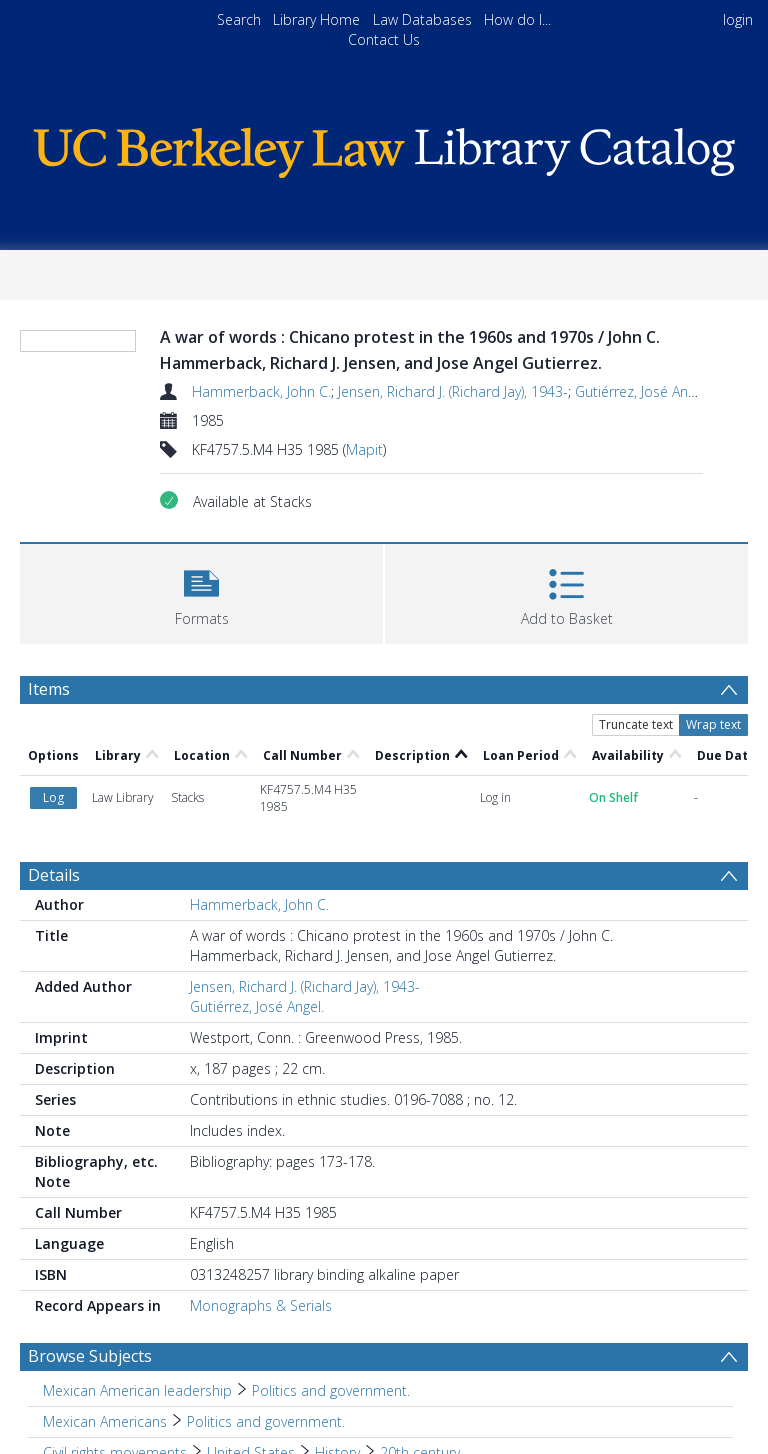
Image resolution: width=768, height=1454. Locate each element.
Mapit (364, 449)
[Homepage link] (383, 147)
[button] (201, 591)
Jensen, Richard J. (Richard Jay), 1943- (453, 391)
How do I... (517, 19)
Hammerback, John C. (261, 391)
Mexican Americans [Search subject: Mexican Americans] (105, 1421)
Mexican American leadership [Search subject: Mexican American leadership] (137, 1390)
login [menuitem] (738, 19)
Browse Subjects (90, 1356)
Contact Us (384, 39)
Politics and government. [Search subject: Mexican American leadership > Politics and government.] (331, 1390)
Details (54, 875)
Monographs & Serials (261, 1305)
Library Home (316, 19)
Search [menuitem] (239, 19)
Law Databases (422, 19)
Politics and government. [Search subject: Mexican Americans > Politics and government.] (266, 1421)
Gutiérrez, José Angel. (642, 391)
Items (49, 689)
